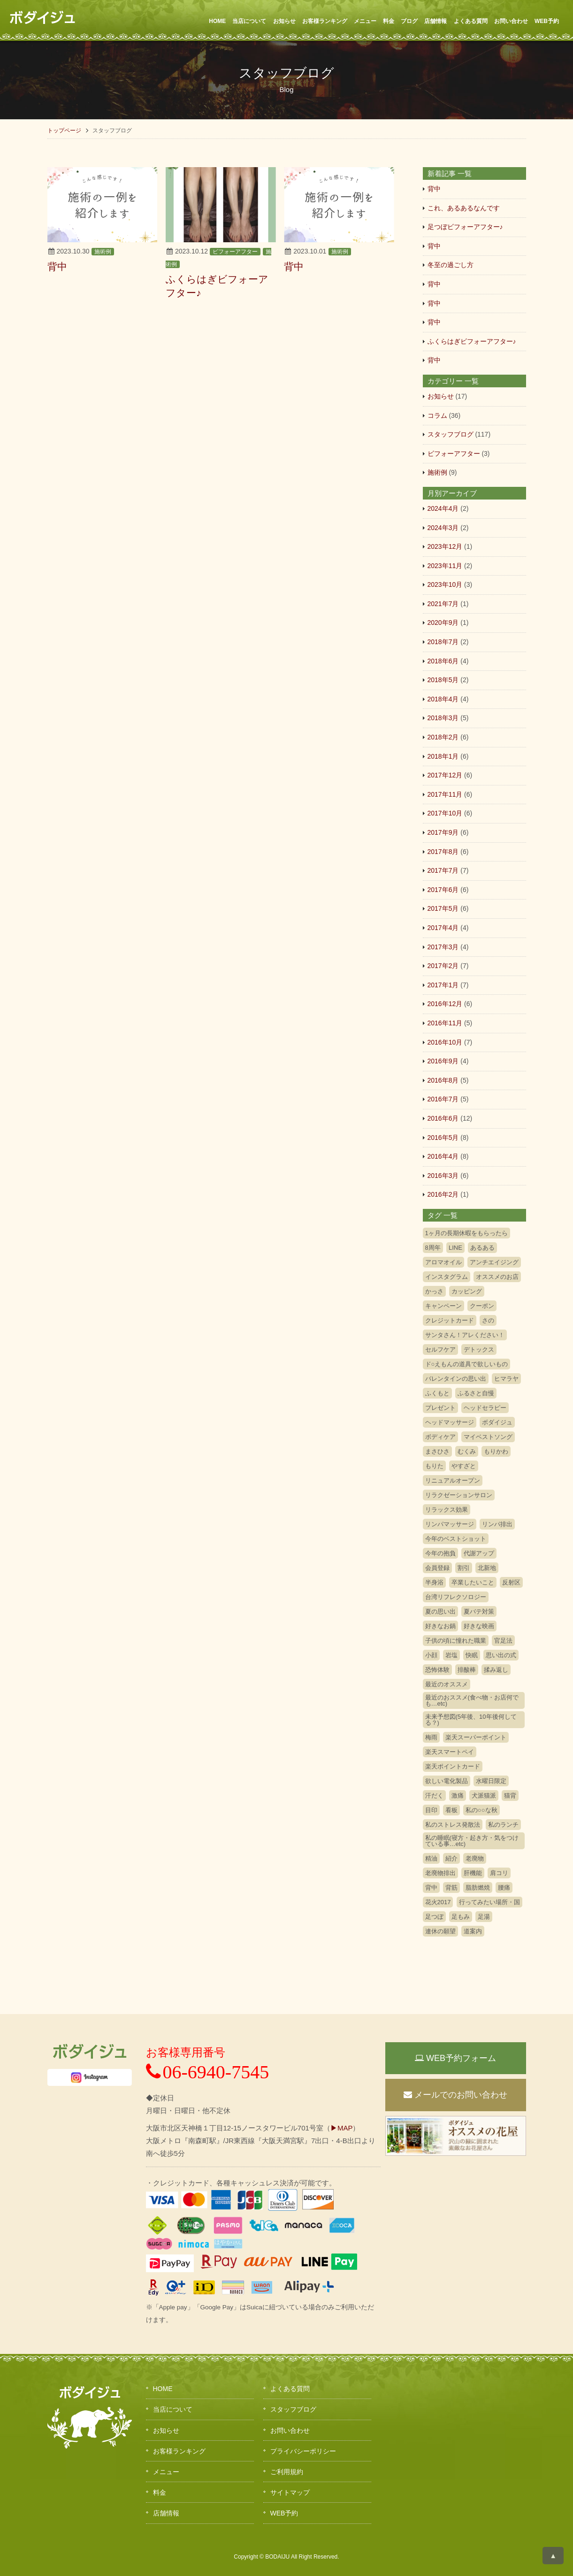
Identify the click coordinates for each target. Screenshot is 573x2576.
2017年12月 (445, 775)
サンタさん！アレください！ (464, 1334)
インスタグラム (446, 1276)
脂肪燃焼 (478, 1887)
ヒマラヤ (506, 1378)
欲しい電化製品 (446, 1780)
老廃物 (475, 1858)
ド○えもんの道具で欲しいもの (466, 1364)
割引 (464, 1567)
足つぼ (434, 1916)
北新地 (487, 1567)
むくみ (467, 1451)
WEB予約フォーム (455, 2058)
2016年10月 (445, 1042)
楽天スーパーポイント (475, 1737)
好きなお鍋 (440, 1626)
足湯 (484, 1916)
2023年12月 (445, 546)
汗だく (434, 1795)
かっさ (434, 1291)
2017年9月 (443, 832)
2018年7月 (443, 642)
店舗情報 (435, 21)
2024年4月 (443, 508)
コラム (437, 415)
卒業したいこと (472, 1582)
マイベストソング (488, 1436)
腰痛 (504, 1887)
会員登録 (437, 1567)
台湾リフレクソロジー (455, 1596)
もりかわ (496, 1451)
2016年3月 (443, 1175)
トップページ (64, 130)
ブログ (409, 21)
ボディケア (440, 1436)
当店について (249, 21)
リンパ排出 (497, 1524)
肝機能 (473, 1872)
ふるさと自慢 (476, 1393)
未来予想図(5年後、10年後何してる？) (471, 1719)
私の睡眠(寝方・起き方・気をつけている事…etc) (472, 1840)
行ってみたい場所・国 (489, 1902)
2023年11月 (445, 565)
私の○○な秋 (481, 1810)
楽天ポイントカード (452, 1766)
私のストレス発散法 (452, 1824)
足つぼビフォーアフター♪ (465, 227)
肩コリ (499, 1872)
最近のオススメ (446, 1684)
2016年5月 (443, 1137)
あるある (482, 1247)
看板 (451, 1810)
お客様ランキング (324, 21)
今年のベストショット (455, 1538)
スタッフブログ (451, 434)
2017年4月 (443, 927)
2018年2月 (443, 737)
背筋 (451, 1887)
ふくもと (437, 1393)
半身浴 (434, 1582)
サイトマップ (290, 2492)
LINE (455, 1247)
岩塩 (451, 1655)
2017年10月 (445, 813)
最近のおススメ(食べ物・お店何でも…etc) (472, 1700)
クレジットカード (449, 1320)
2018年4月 (443, 699)
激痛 (457, 1795)
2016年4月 (443, 1156)
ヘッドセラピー (485, 1407)
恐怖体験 (437, 1669)
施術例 (102, 251)
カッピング (466, 1291)
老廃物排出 (440, 1872)
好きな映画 (479, 1626)
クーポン (482, 1305)
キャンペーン (443, 1305)
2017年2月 (443, 965)
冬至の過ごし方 (451, 265)
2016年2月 (443, 1194)
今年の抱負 (440, 1553)
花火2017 (438, 1902)
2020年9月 (443, 622)
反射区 (511, 1582)
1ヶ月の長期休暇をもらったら (466, 1233)
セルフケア (440, 1349)
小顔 (431, 1655)
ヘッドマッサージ (449, 1422)
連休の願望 (440, 1931)
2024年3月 (443, 527)
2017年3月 (443, 947)
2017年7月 (443, 870)
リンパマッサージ (449, 1524)
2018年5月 (443, 680)
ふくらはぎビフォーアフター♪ (472, 341)
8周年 (433, 1247)
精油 (431, 1858)
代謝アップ (479, 1553)
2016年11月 (445, 1023)
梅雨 (431, 1737)
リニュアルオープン (452, 1480)
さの (488, 1320)
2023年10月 (445, 584)
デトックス (479, 1349)
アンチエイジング (494, 1262)
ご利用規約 (286, 2472)
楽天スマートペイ (449, 1751)
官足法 (503, 1640)
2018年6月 (443, 661)
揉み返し (496, 1669)
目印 (431, 1810)
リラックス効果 (446, 1509)
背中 (434, 188)
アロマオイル (443, 1262)
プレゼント (440, 1407)
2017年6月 (443, 889)
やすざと (463, 1465)
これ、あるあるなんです (464, 208)
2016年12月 (445, 1003)
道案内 (473, 1931)
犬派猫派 (484, 1795)
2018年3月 (443, 718)
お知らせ (284, 21)
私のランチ (503, 1824)
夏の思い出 (440, 1611)
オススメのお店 (497, 1276)
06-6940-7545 (207, 2072)
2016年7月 (443, 1099)
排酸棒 (467, 1669)
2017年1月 (443, 985)
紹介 (451, 1858)
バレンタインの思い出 (455, 1378)
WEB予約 (547, 21)
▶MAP (341, 2128)
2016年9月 (443, 1061)
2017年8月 (443, 851)
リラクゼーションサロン (458, 1495)
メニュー (365, 21)
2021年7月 (443, 603)
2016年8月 (443, 1080)
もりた (434, 1465)
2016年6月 (443, 1118)
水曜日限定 (491, 1780)
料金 (388, 21)
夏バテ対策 (479, 1611)
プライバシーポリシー (303, 2451)
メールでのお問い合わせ (455, 2094)
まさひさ (437, 1451)
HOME (217, 21)
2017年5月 (443, 908)
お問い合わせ (511, 21)
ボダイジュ (497, 1422)
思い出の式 (501, 1655)
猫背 (510, 1795)
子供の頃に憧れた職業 (455, 1640)
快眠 (472, 1655)
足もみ (460, 1916)
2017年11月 (445, 794)
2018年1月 (443, 756)
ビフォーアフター (235, 251)
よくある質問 (471, 21)
